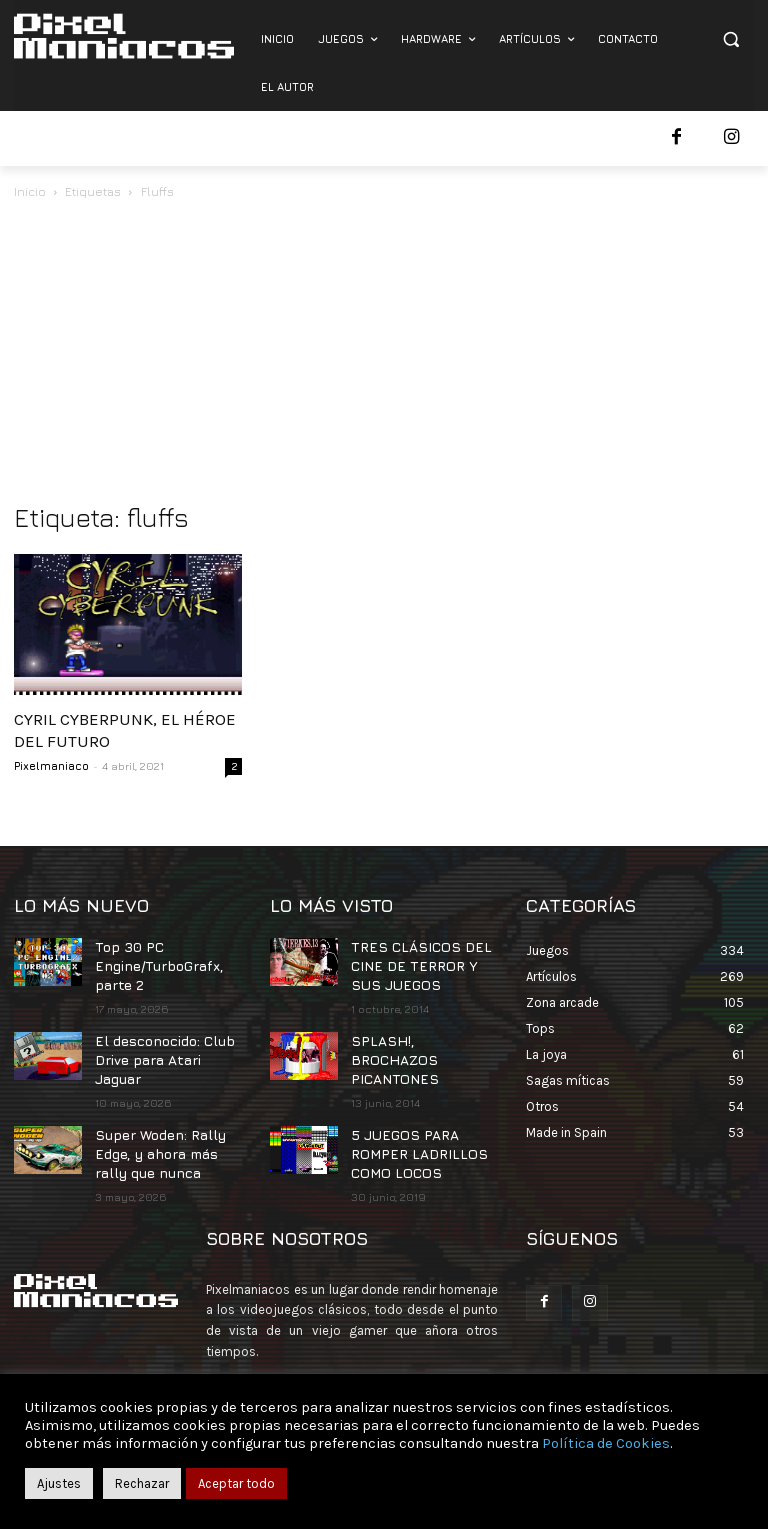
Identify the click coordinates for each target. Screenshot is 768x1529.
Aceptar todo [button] (236, 1483)
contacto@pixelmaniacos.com (380, 1357)
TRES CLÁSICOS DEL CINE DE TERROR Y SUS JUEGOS (419, 962)
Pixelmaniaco (51, 765)
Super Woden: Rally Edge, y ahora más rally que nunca (156, 1120)
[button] (730, 39)
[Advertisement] (384, 353)
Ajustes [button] (59, 1483)
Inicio (30, 191)
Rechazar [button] (142, 1483)
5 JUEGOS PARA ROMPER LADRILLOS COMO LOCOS (408, 1120)
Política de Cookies (606, 1443)
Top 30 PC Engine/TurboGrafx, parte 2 (153, 962)
